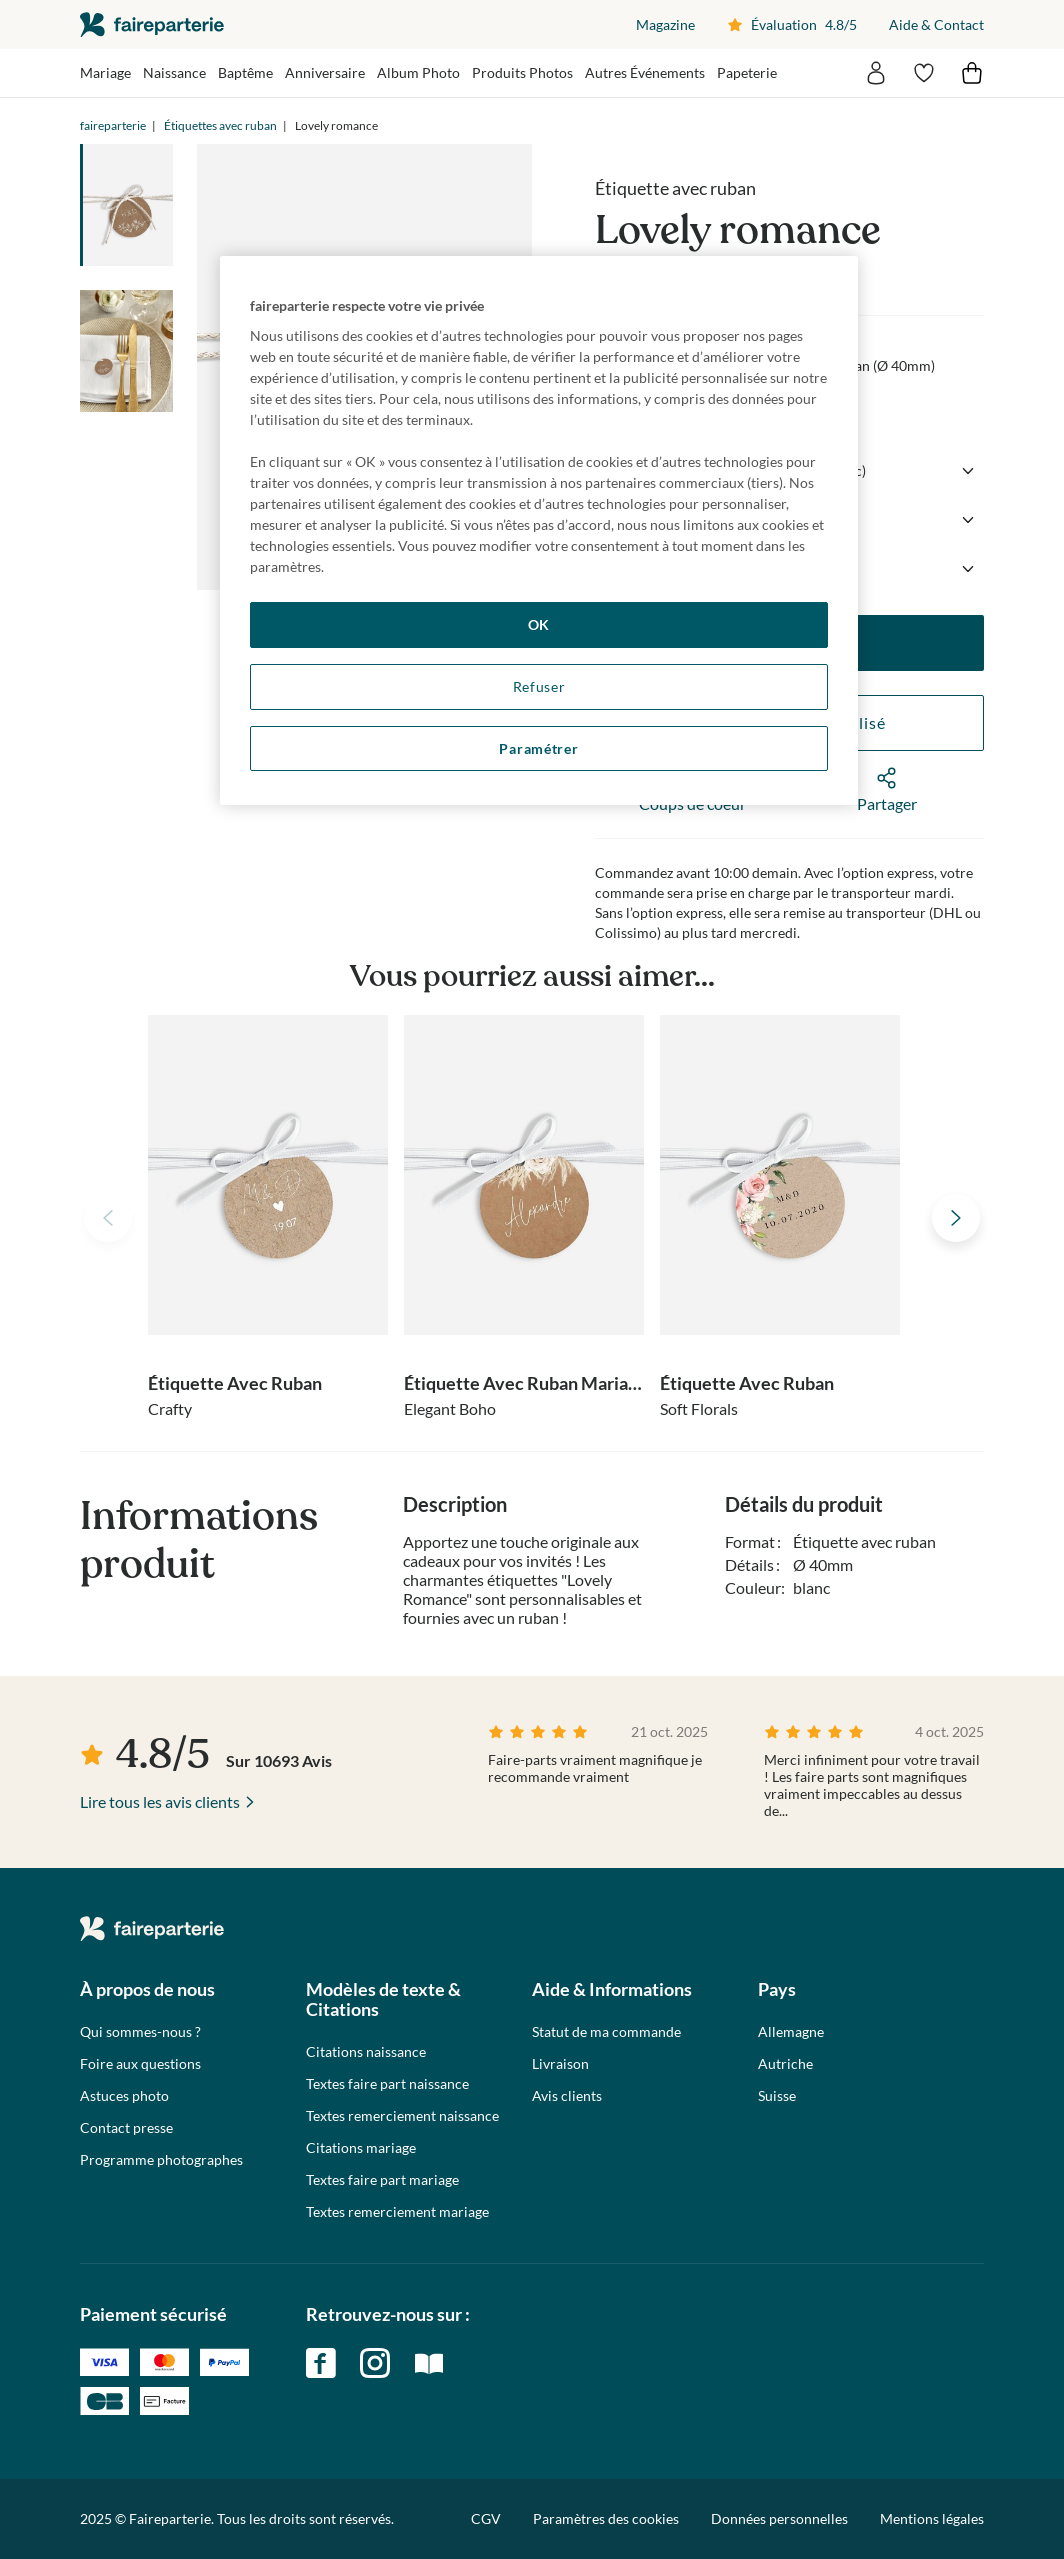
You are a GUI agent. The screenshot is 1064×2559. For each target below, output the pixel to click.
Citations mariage (361, 2148)
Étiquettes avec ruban (220, 125)
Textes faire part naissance (387, 2084)
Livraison (560, 2064)
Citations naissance (366, 2052)
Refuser (539, 686)
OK (539, 624)
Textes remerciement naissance (402, 2116)
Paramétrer (538, 748)
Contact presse (126, 2128)
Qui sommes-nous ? (140, 2032)
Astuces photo (124, 2096)
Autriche (785, 2064)
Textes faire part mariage (382, 2180)
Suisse (777, 2096)
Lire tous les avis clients (160, 1801)
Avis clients (567, 2096)
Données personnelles (779, 2518)
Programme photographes (161, 2160)
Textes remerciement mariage (397, 2212)
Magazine (665, 24)
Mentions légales (932, 2518)
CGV (486, 2518)
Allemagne (791, 2032)
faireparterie (152, 24)
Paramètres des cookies (606, 2519)
